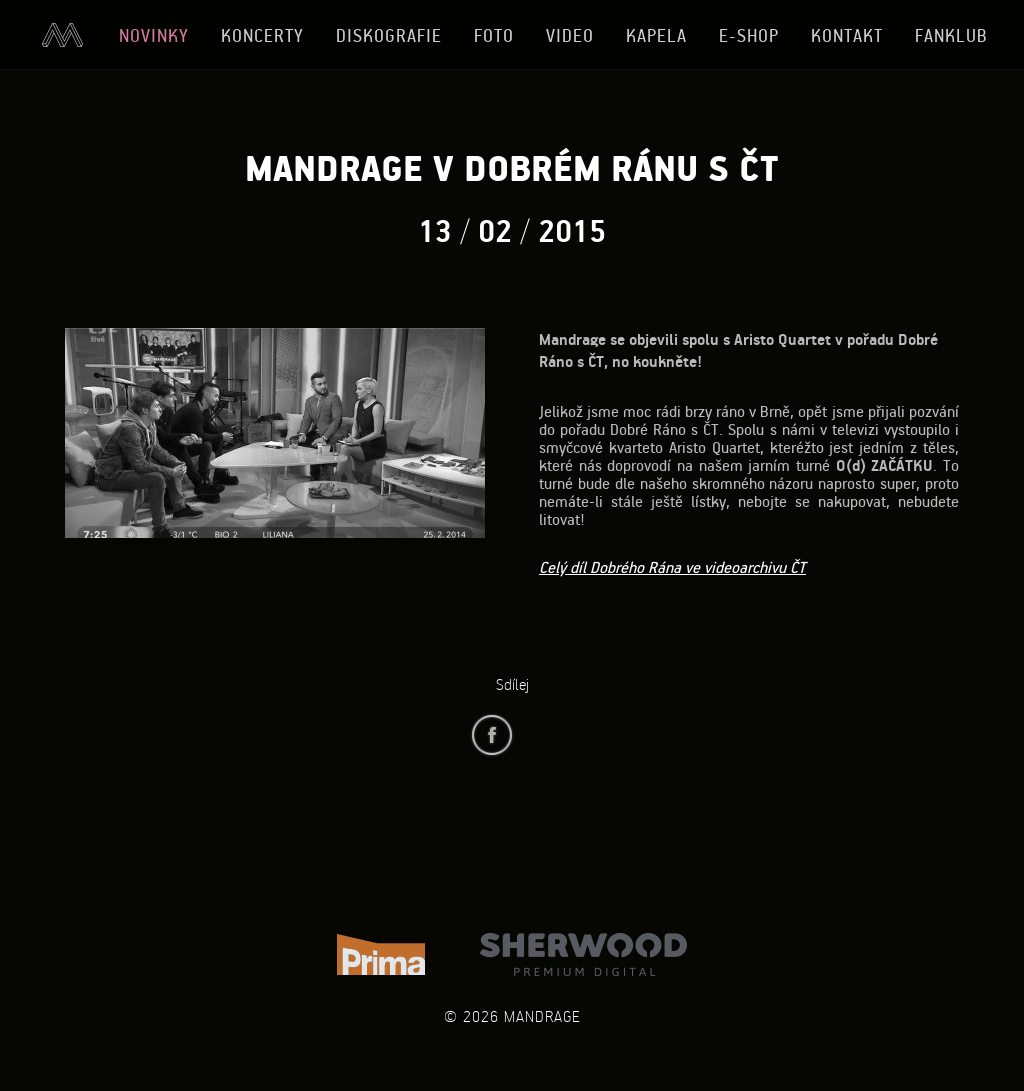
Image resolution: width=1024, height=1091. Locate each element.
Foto (494, 35)
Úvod (62, 35)
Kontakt (847, 35)
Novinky (154, 35)
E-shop (749, 35)
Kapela (656, 35)
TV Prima (381, 954)
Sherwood (583, 954)
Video (570, 35)
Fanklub (951, 35)
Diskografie (389, 35)
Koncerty (262, 35)
